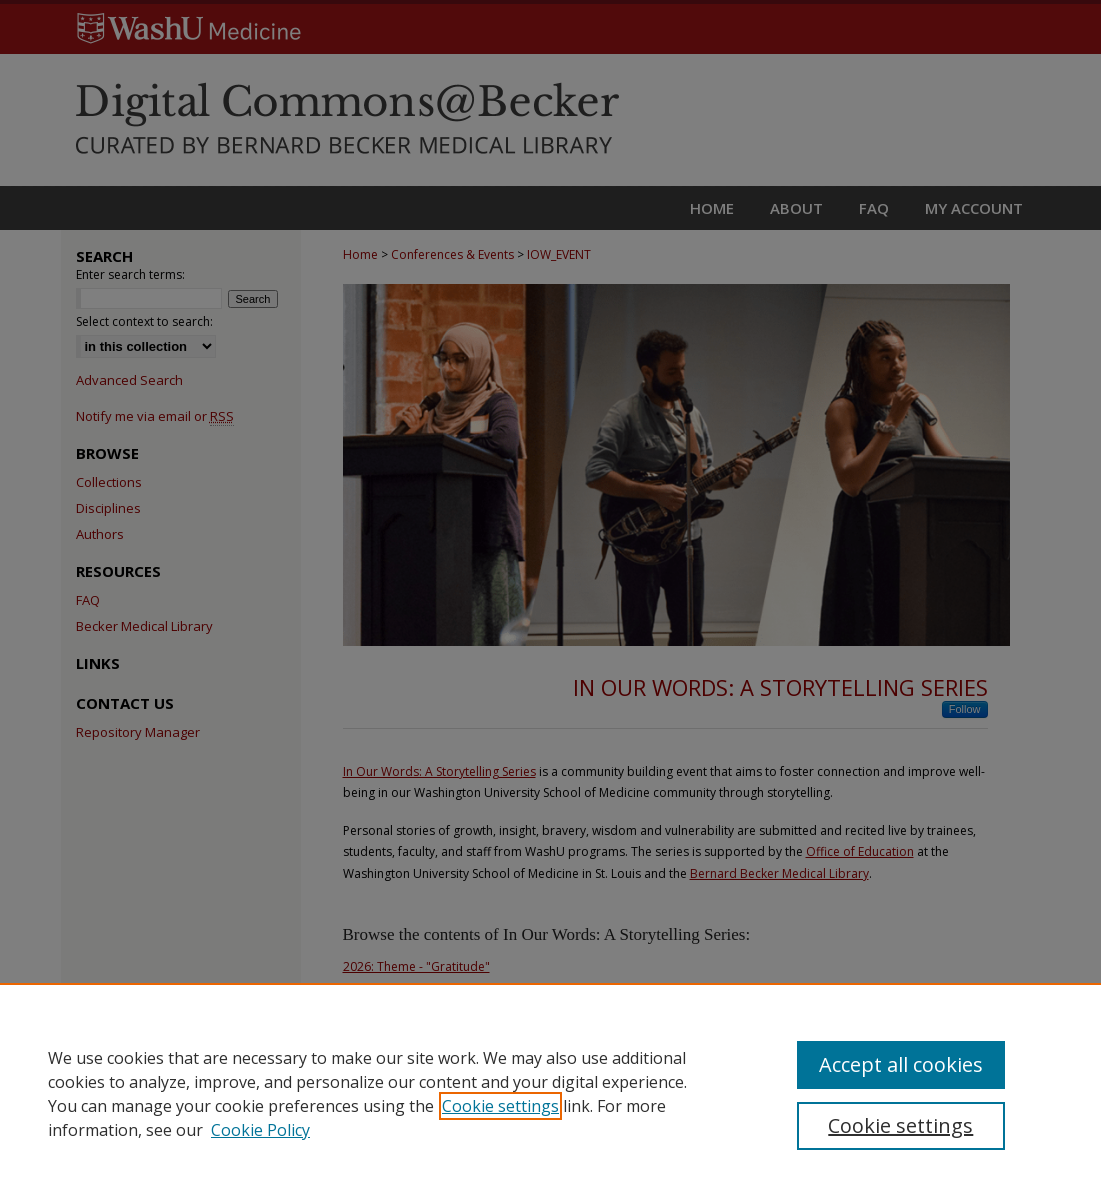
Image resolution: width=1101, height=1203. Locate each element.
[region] (550, 1093)
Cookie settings (500, 1106)
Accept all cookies (901, 1064)
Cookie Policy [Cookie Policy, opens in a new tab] (260, 1130)
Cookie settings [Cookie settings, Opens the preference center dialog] (900, 1125)
